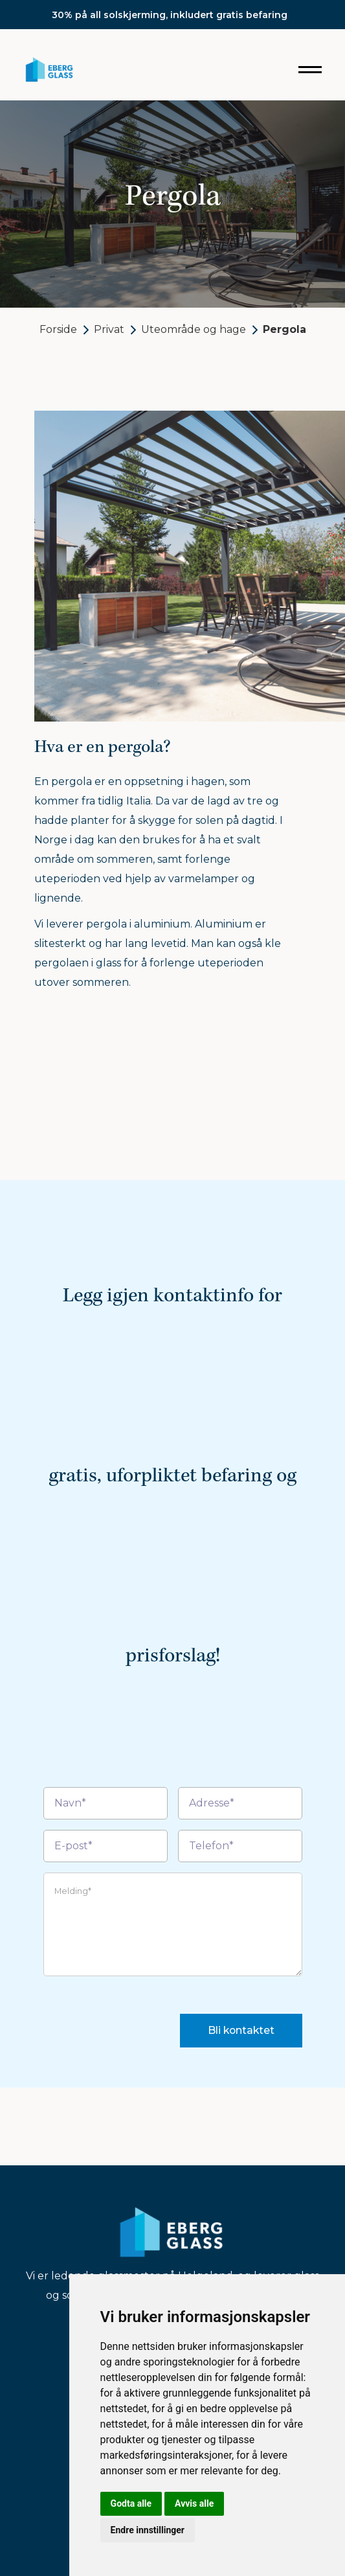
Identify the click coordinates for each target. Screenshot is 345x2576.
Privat (109, 329)
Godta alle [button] (131, 2503)
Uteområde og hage (193, 329)
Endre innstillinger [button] (147, 2530)
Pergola (284, 329)
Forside (58, 329)
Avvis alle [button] (194, 2503)
